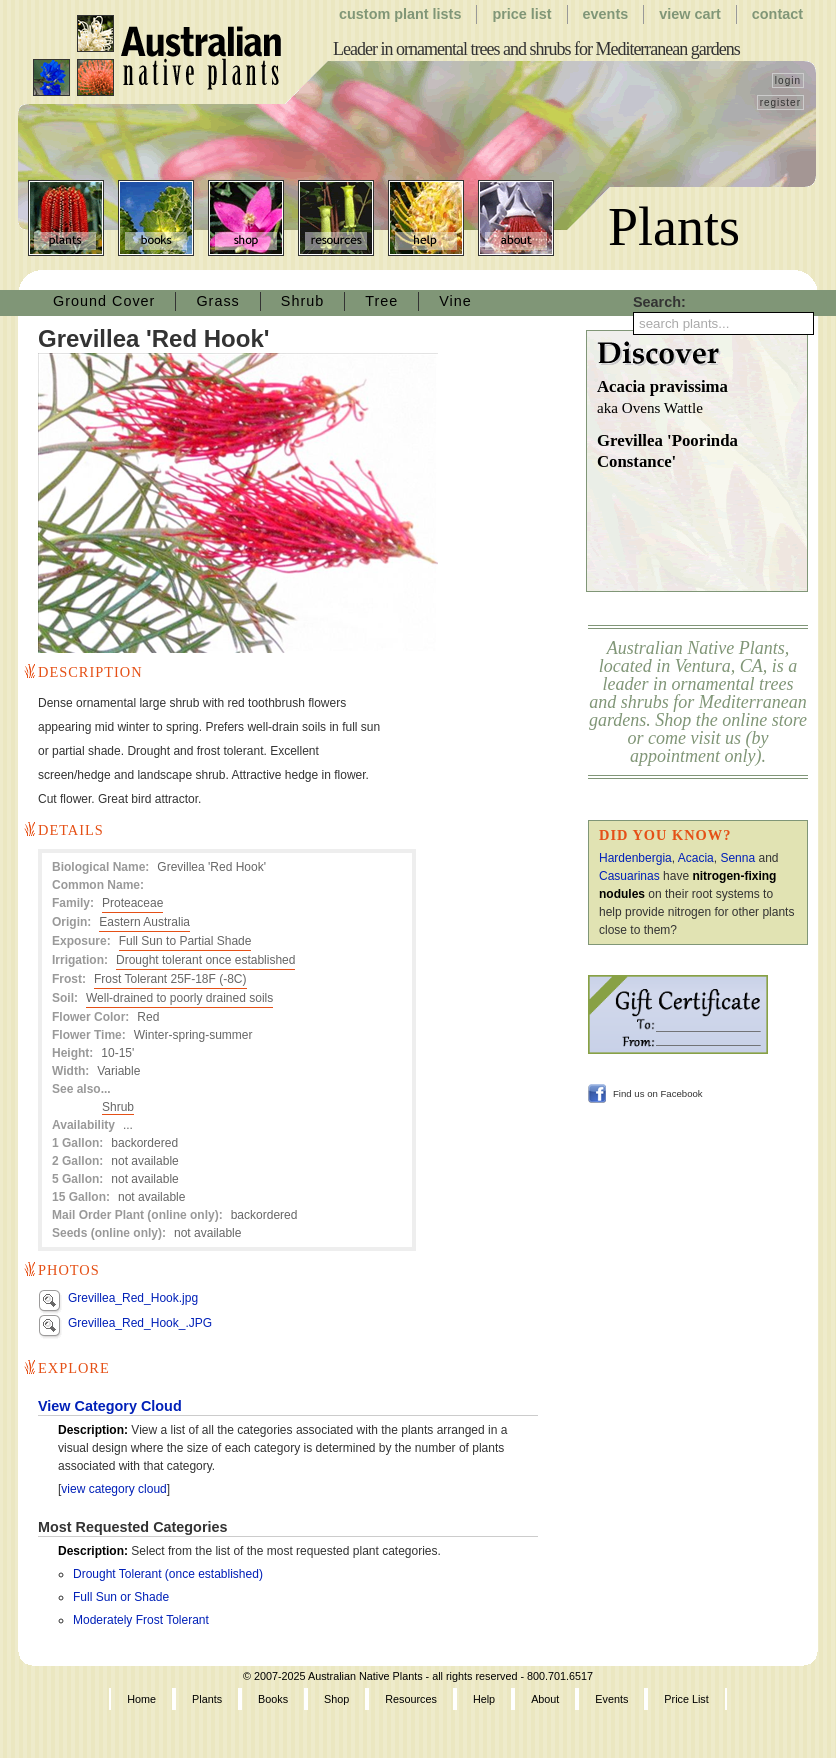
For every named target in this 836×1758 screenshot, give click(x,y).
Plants (66, 218)
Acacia (696, 858)
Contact (777, 14)
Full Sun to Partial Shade (185, 941)
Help (426, 218)
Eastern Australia (144, 922)
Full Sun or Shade (121, 1597)
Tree (381, 301)
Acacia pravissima (702, 398)
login (788, 80)
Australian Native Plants (158, 56)
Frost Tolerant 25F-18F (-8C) (170, 979)
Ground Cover (104, 301)
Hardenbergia (635, 858)
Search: (659, 302)
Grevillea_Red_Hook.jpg (133, 1298)
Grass (217, 301)
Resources (336, 218)
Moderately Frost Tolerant (141, 1620)
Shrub (302, 301)
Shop (246, 218)
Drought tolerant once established (205, 960)
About (516, 218)
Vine (455, 301)
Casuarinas (629, 876)
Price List (521, 14)
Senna (737, 858)
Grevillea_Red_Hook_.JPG (140, 1323)
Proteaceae (132, 903)
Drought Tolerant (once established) (168, 1574)
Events (606, 14)
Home (141, 1699)
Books (156, 218)
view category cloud (113, 1489)
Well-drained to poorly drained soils (179, 998)
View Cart (690, 14)
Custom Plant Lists (400, 14)
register (780, 102)
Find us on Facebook (658, 1093)
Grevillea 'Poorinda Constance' (667, 451)
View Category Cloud (110, 1406)
